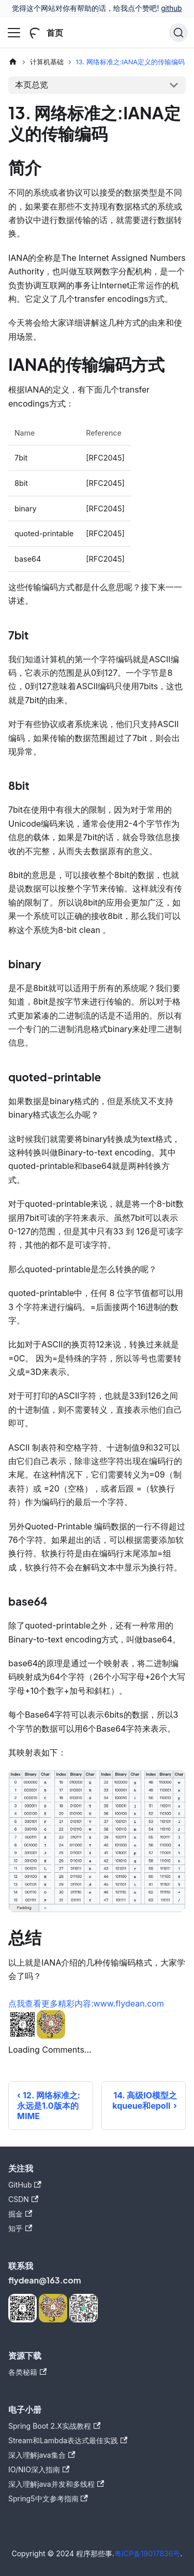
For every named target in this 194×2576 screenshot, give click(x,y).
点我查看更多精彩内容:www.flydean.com (86, 2003)
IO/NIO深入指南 (38, 2469)
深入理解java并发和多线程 (56, 2484)
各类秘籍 (27, 2372)
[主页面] (13, 62)
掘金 (20, 2213)
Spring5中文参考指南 (48, 2498)
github (171, 8)
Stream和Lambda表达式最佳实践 (67, 2440)
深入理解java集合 (41, 2454)
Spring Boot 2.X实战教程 (54, 2425)
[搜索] (178, 32)
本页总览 (31, 84)
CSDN (23, 2199)
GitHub (24, 2184)
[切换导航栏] (14, 32)
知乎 (20, 2228)
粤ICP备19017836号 (147, 2553)
